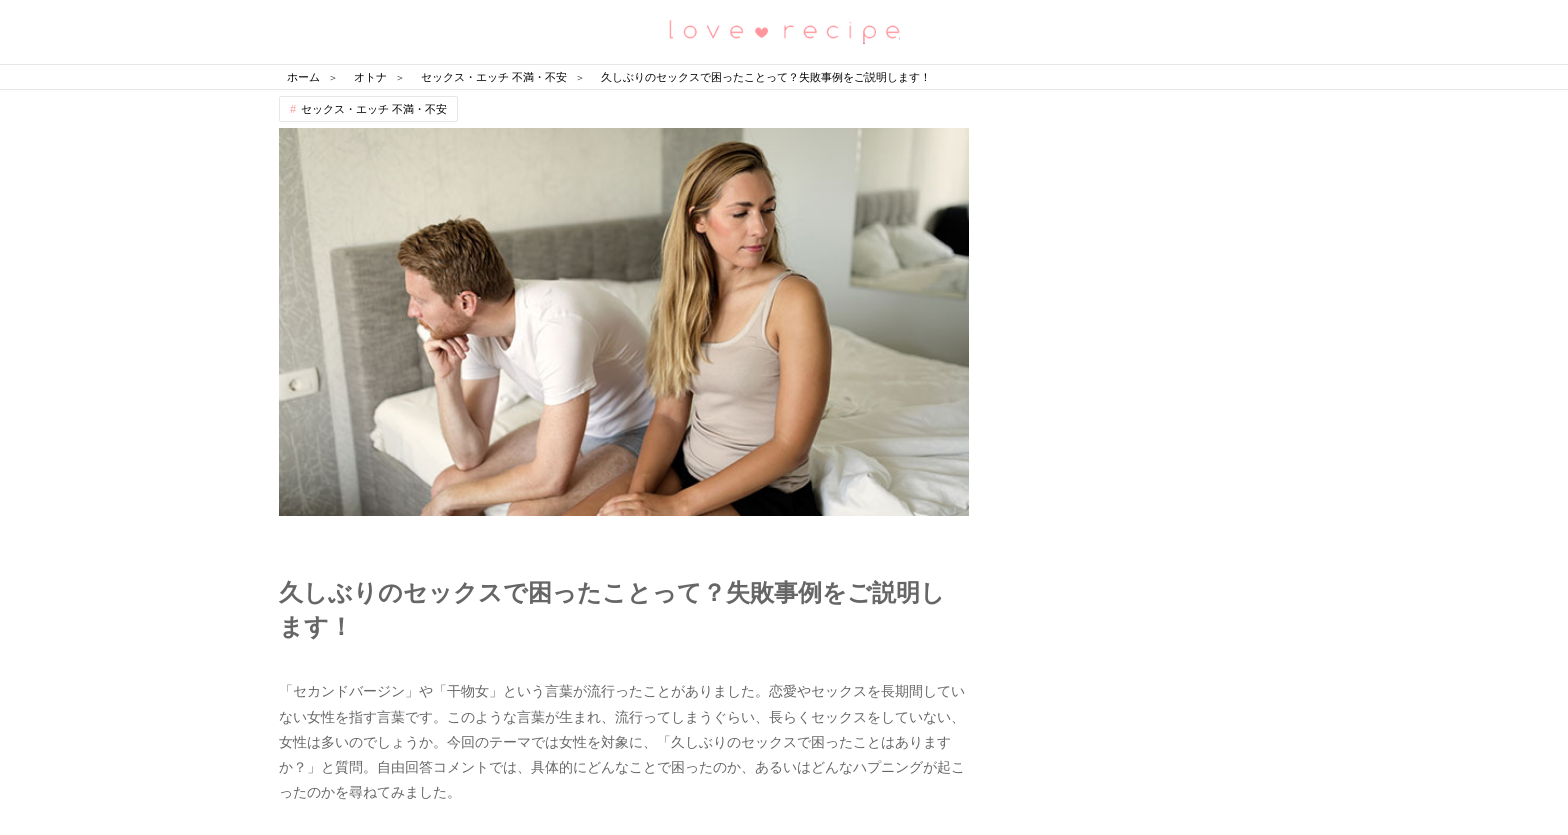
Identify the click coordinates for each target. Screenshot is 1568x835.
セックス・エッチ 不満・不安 (374, 109)
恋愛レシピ (784, 30)
